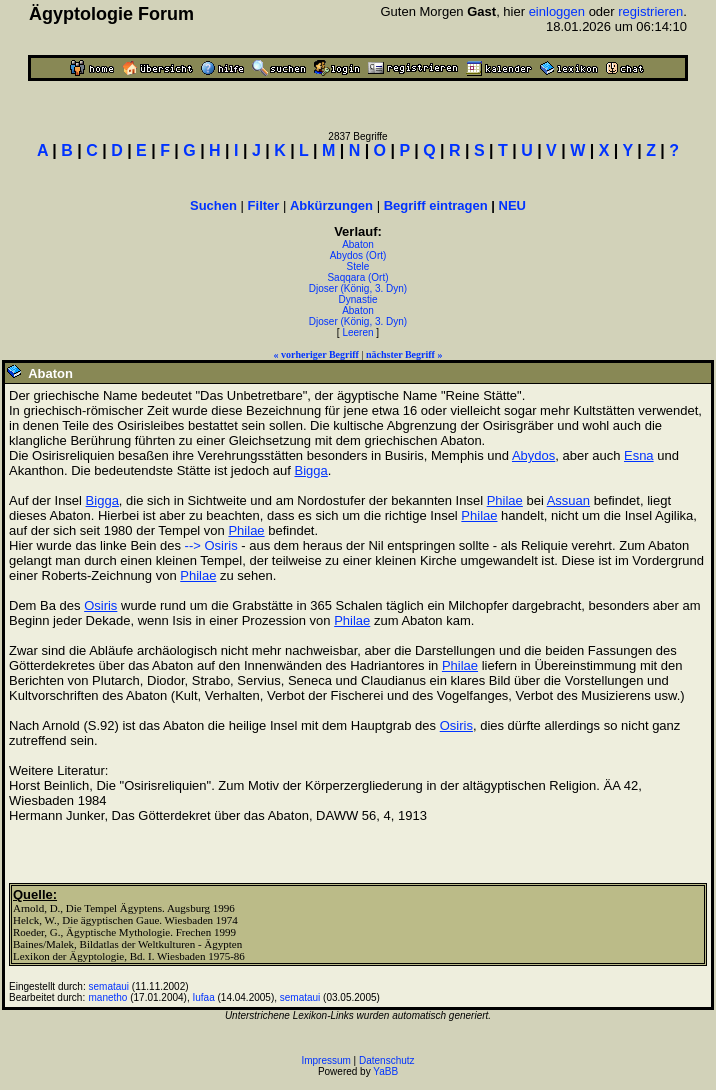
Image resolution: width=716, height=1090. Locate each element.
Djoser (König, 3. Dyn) (358, 288)
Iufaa (203, 997)
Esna (639, 455)
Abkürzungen (331, 205)
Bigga (310, 470)
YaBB (385, 1071)
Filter (264, 205)
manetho (108, 997)
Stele (358, 266)
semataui (109, 986)
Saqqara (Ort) (357, 277)
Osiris (100, 605)
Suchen (213, 205)
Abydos (533, 455)
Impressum (325, 1060)
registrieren (650, 11)
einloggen (557, 11)
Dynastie (358, 299)
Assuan (568, 500)
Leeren (357, 332)
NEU (512, 205)
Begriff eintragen (436, 205)
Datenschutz (387, 1060)
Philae (505, 500)
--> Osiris (211, 545)
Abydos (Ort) (358, 255)
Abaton (358, 244)
